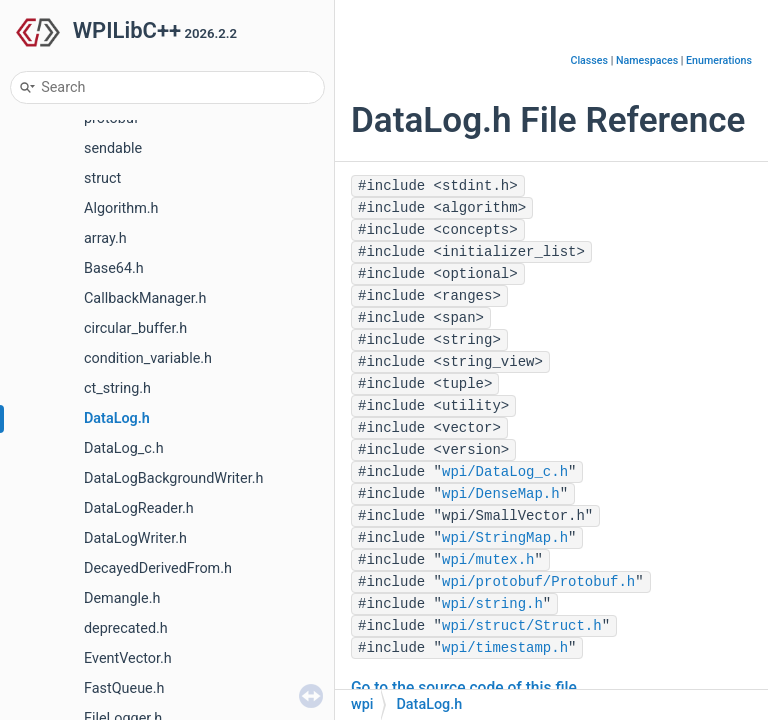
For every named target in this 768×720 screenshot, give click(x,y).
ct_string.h (117, 388)
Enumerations (719, 60)
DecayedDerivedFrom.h (158, 568)
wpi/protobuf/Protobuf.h (538, 582)
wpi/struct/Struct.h (522, 626)
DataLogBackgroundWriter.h (173, 478)
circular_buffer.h (135, 328)
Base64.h (114, 268)
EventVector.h (128, 658)
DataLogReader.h (139, 508)
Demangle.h (122, 598)
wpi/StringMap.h (505, 538)
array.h (105, 238)
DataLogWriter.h (135, 538)
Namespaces (647, 60)
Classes (589, 60)
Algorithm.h (121, 208)
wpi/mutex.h (488, 560)
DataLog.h (117, 418)
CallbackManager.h (145, 298)
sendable (113, 148)
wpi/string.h (492, 604)
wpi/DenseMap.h (501, 494)
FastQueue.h (124, 688)
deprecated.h (126, 628)
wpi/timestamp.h (505, 648)
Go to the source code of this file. (466, 688)
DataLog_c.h (124, 448)
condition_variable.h (148, 358)
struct (102, 178)
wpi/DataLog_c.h (505, 472)
